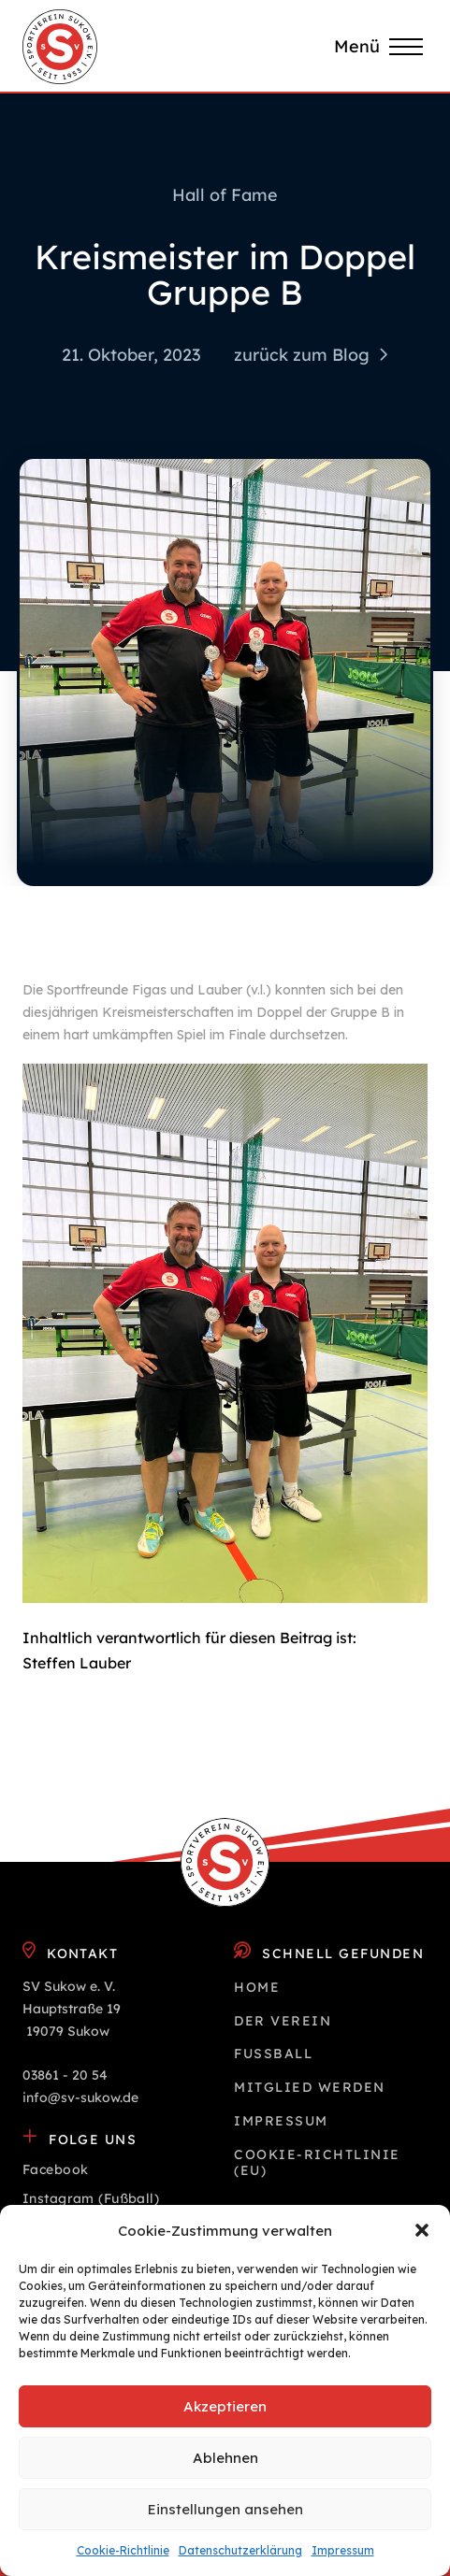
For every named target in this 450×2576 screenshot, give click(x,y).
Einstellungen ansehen (225, 2509)
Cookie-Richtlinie (123, 2550)
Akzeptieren (225, 2406)
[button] (422, 2230)
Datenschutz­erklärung (240, 2550)
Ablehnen (225, 2458)
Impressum (343, 2550)
